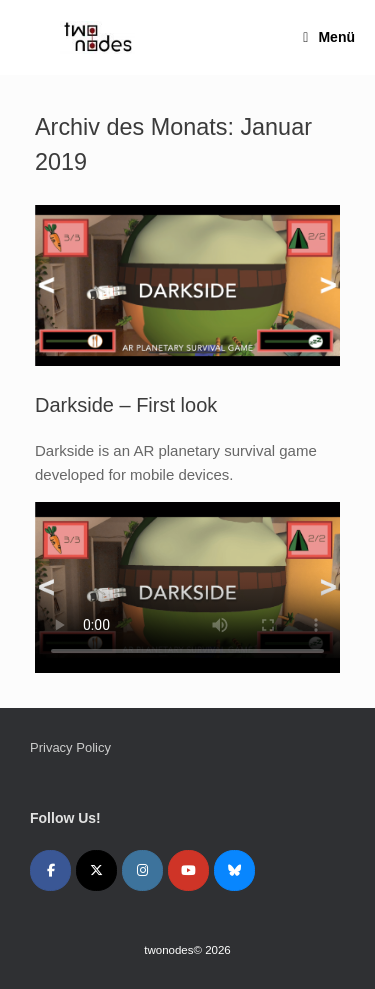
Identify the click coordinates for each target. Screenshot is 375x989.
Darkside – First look (126, 405)
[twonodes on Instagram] (142, 870)
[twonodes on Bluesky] (234, 870)
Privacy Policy (70, 747)
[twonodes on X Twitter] (96, 870)
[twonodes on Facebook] (50, 870)
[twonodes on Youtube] (188, 870)
